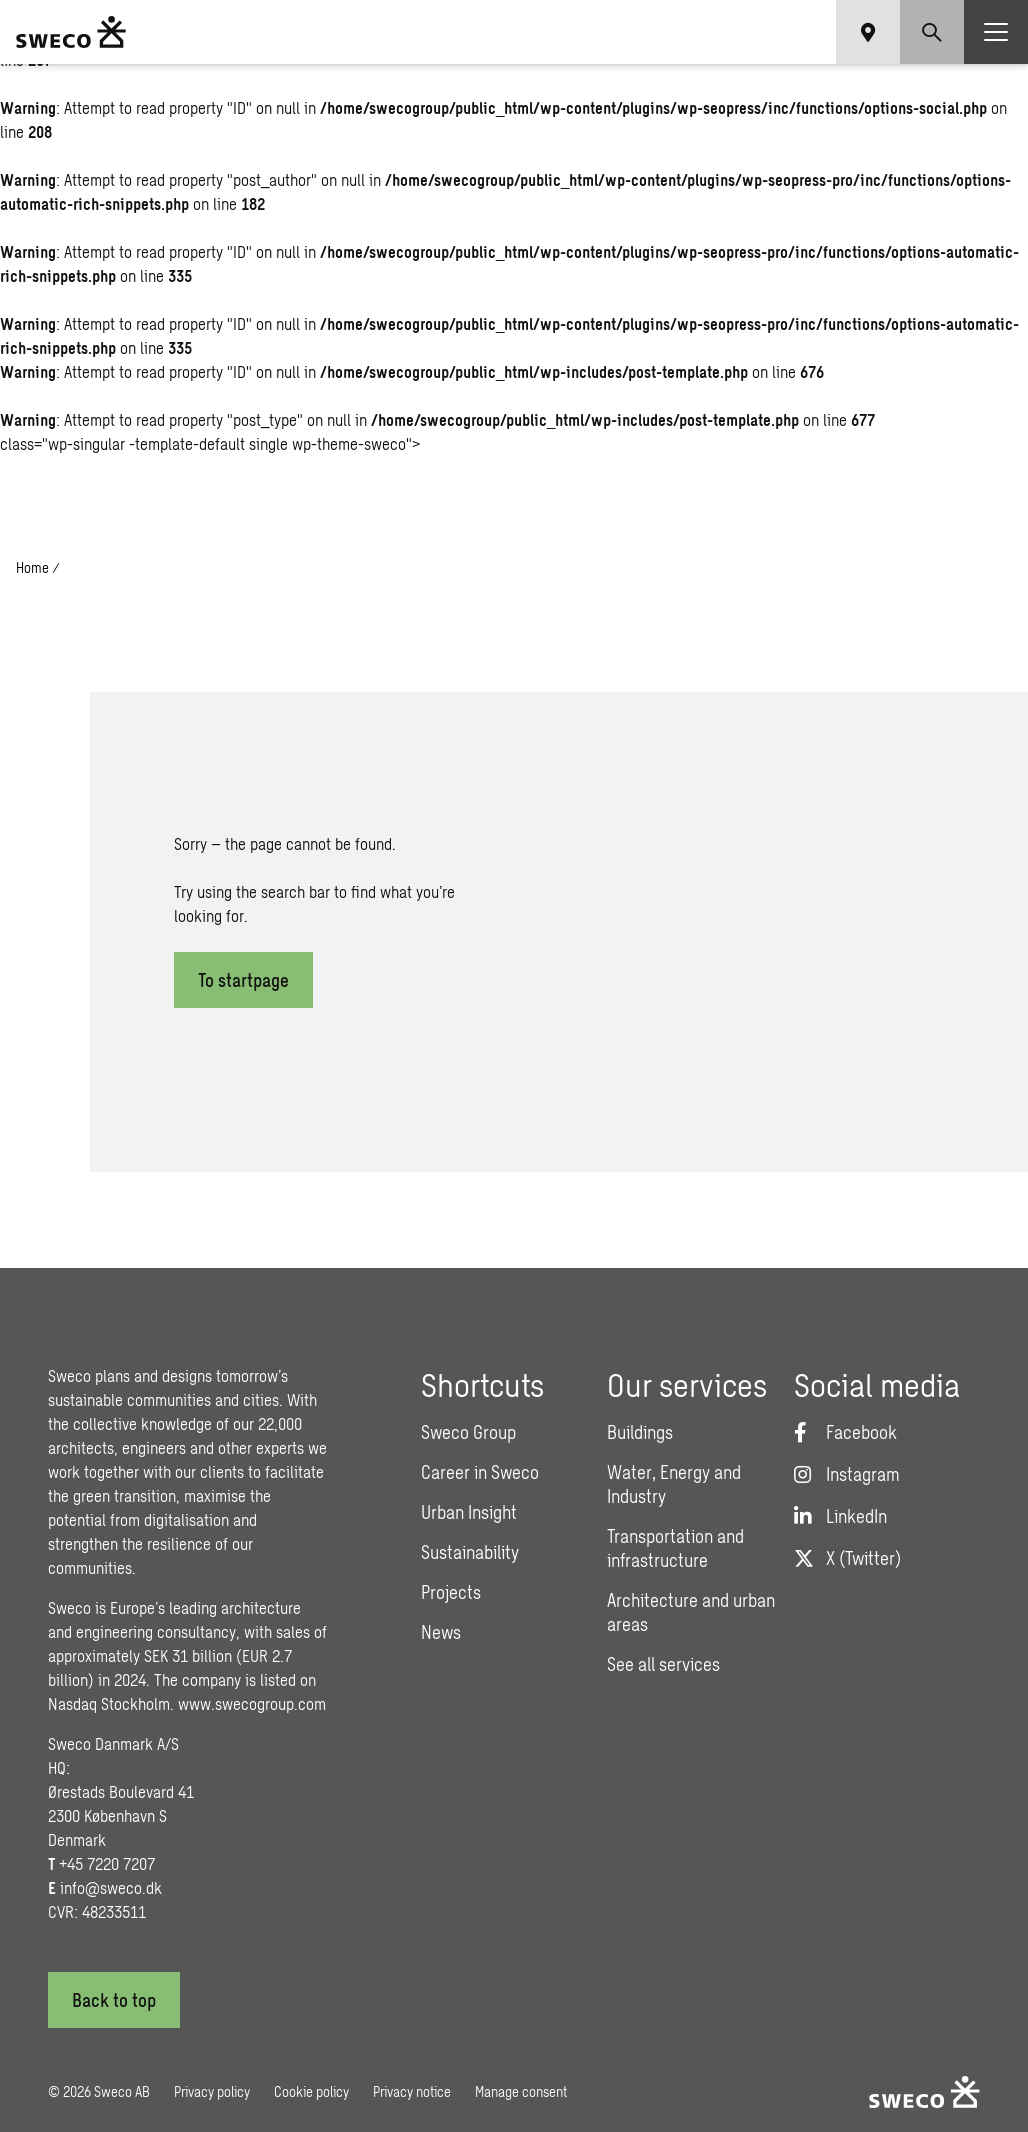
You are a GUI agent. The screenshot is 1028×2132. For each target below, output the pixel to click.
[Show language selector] (868, 32)
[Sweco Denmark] (71, 32)
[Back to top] (114, 2000)
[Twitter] (847, 1558)
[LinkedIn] (840, 1516)
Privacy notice (412, 2091)
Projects (451, 1592)
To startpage (243, 980)
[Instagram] (847, 1474)
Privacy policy (212, 2091)
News (441, 1632)
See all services (663, 1664)
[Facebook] (845, 1432)
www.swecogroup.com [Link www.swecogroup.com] (252, 1703)
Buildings (640, 1432)
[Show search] (932, 32)
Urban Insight (469, 1512)
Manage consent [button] (521, 2091)
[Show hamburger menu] (996, 32)
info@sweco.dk (111, 1887)
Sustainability (470, 1552)
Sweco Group (468, 1432)
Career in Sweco (480, 1472)
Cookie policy (311, 2091)
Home (32, 567)
